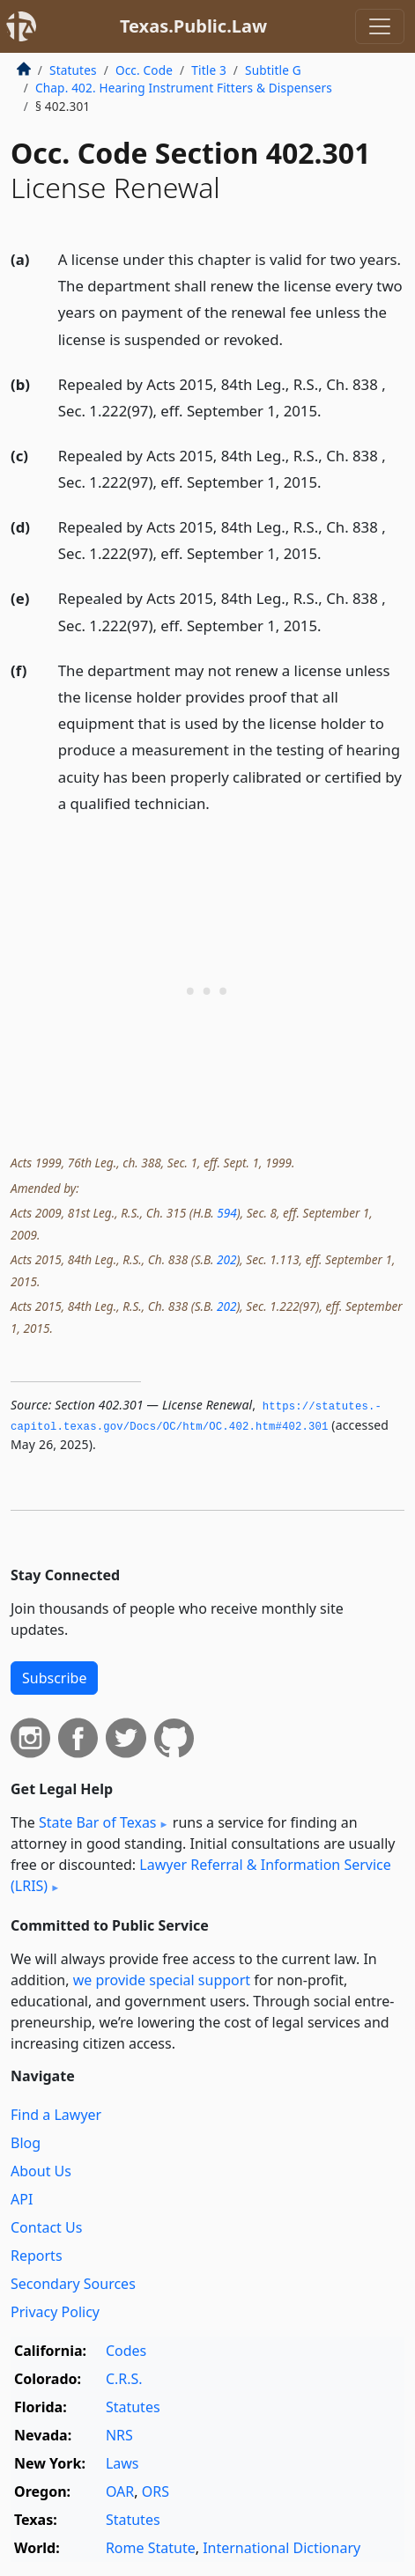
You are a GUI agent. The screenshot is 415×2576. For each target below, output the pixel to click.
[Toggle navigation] (379, 26)
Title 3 (208, 70)
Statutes (73, 70)
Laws (122, 2463)
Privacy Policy (55, 2312)
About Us (41, 2171)
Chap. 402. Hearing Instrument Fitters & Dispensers (183, 87)
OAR (120, 2491)
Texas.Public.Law (193, 26)
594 (226, 1212)
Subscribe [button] (54, 1678)
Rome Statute (151, 2548)
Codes (126, 2350)
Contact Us (46, 2227)
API (22, 2199)
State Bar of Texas (98, 1822)
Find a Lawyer (56, 2114)
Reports (37, 2255)
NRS (119, 2435)
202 (226, 1259)
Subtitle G (273, 70)
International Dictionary (281, 2548)
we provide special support (161, 1980)
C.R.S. (124, 2378)
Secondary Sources (73, 2283)
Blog (26, 2143)
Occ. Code (144, 70)
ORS (155, 2491)
